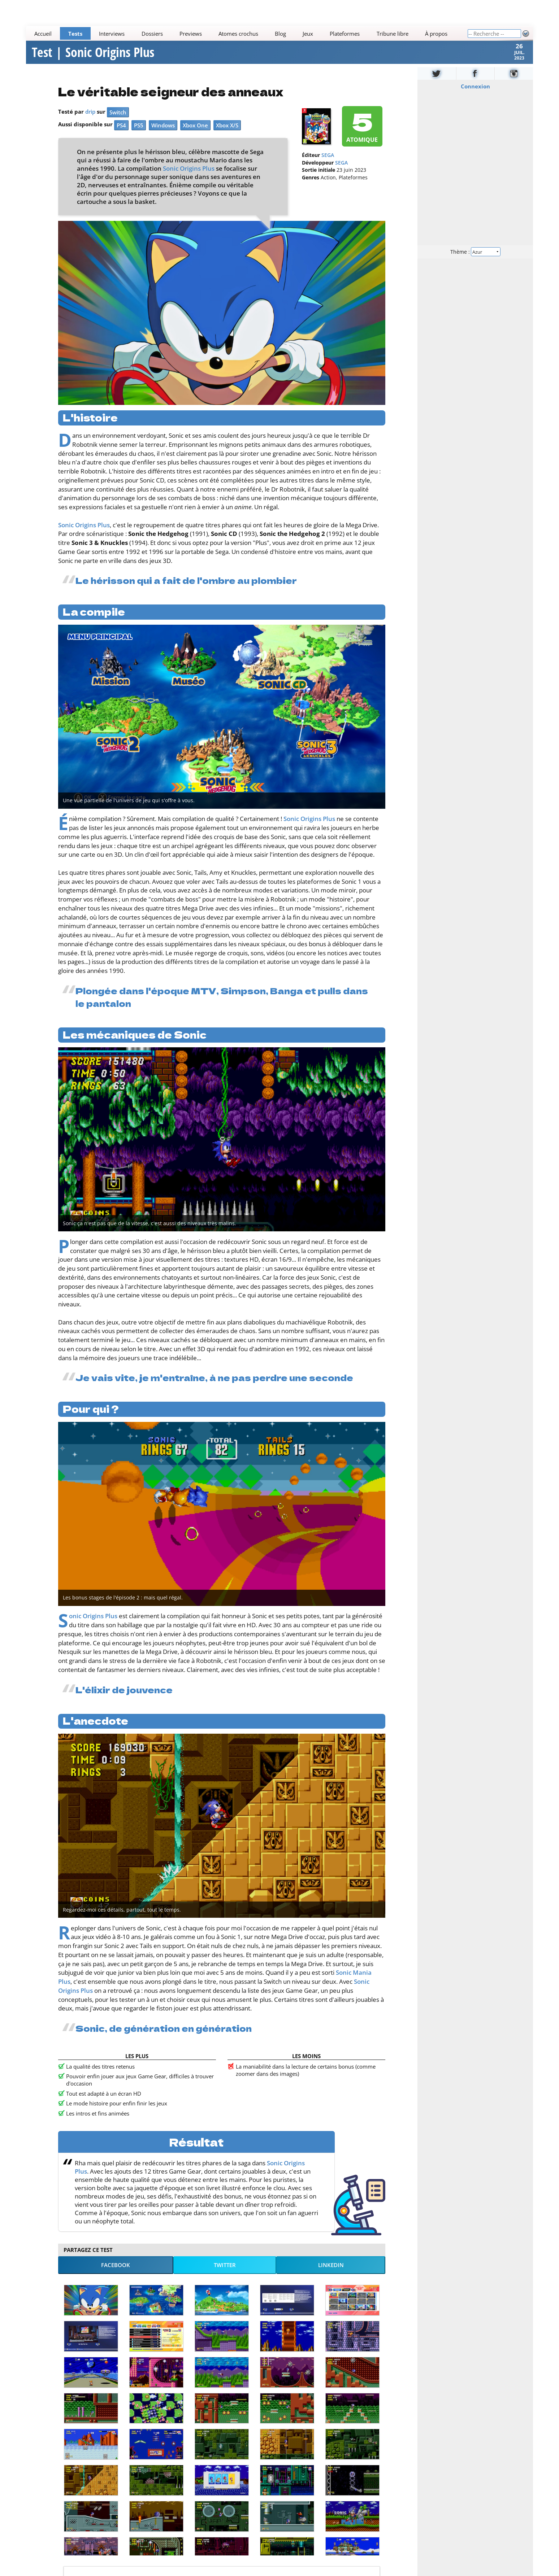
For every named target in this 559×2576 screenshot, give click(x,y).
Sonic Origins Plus (188, 178)
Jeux (308, 33)
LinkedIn (331, 2274)
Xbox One (195, 134)
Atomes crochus (238, 33)
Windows (163, 134)
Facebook (115, 2274)
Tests (75, 33)
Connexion (475, 95)
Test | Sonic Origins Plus (93, 57)
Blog (280, 33)
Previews (190, 33)
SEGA (327, 164)
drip (90, 120)
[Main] (246, 33)
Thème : (475, 260)
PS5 (138, 134)
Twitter (225, 2274)
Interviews (112, 33)
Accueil (43, 33)
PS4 (121, 134)
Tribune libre (392, 33)
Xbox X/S (227, 134)
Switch (117, 121)
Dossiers (152, 33)
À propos (436, 33)
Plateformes (345, 33)
